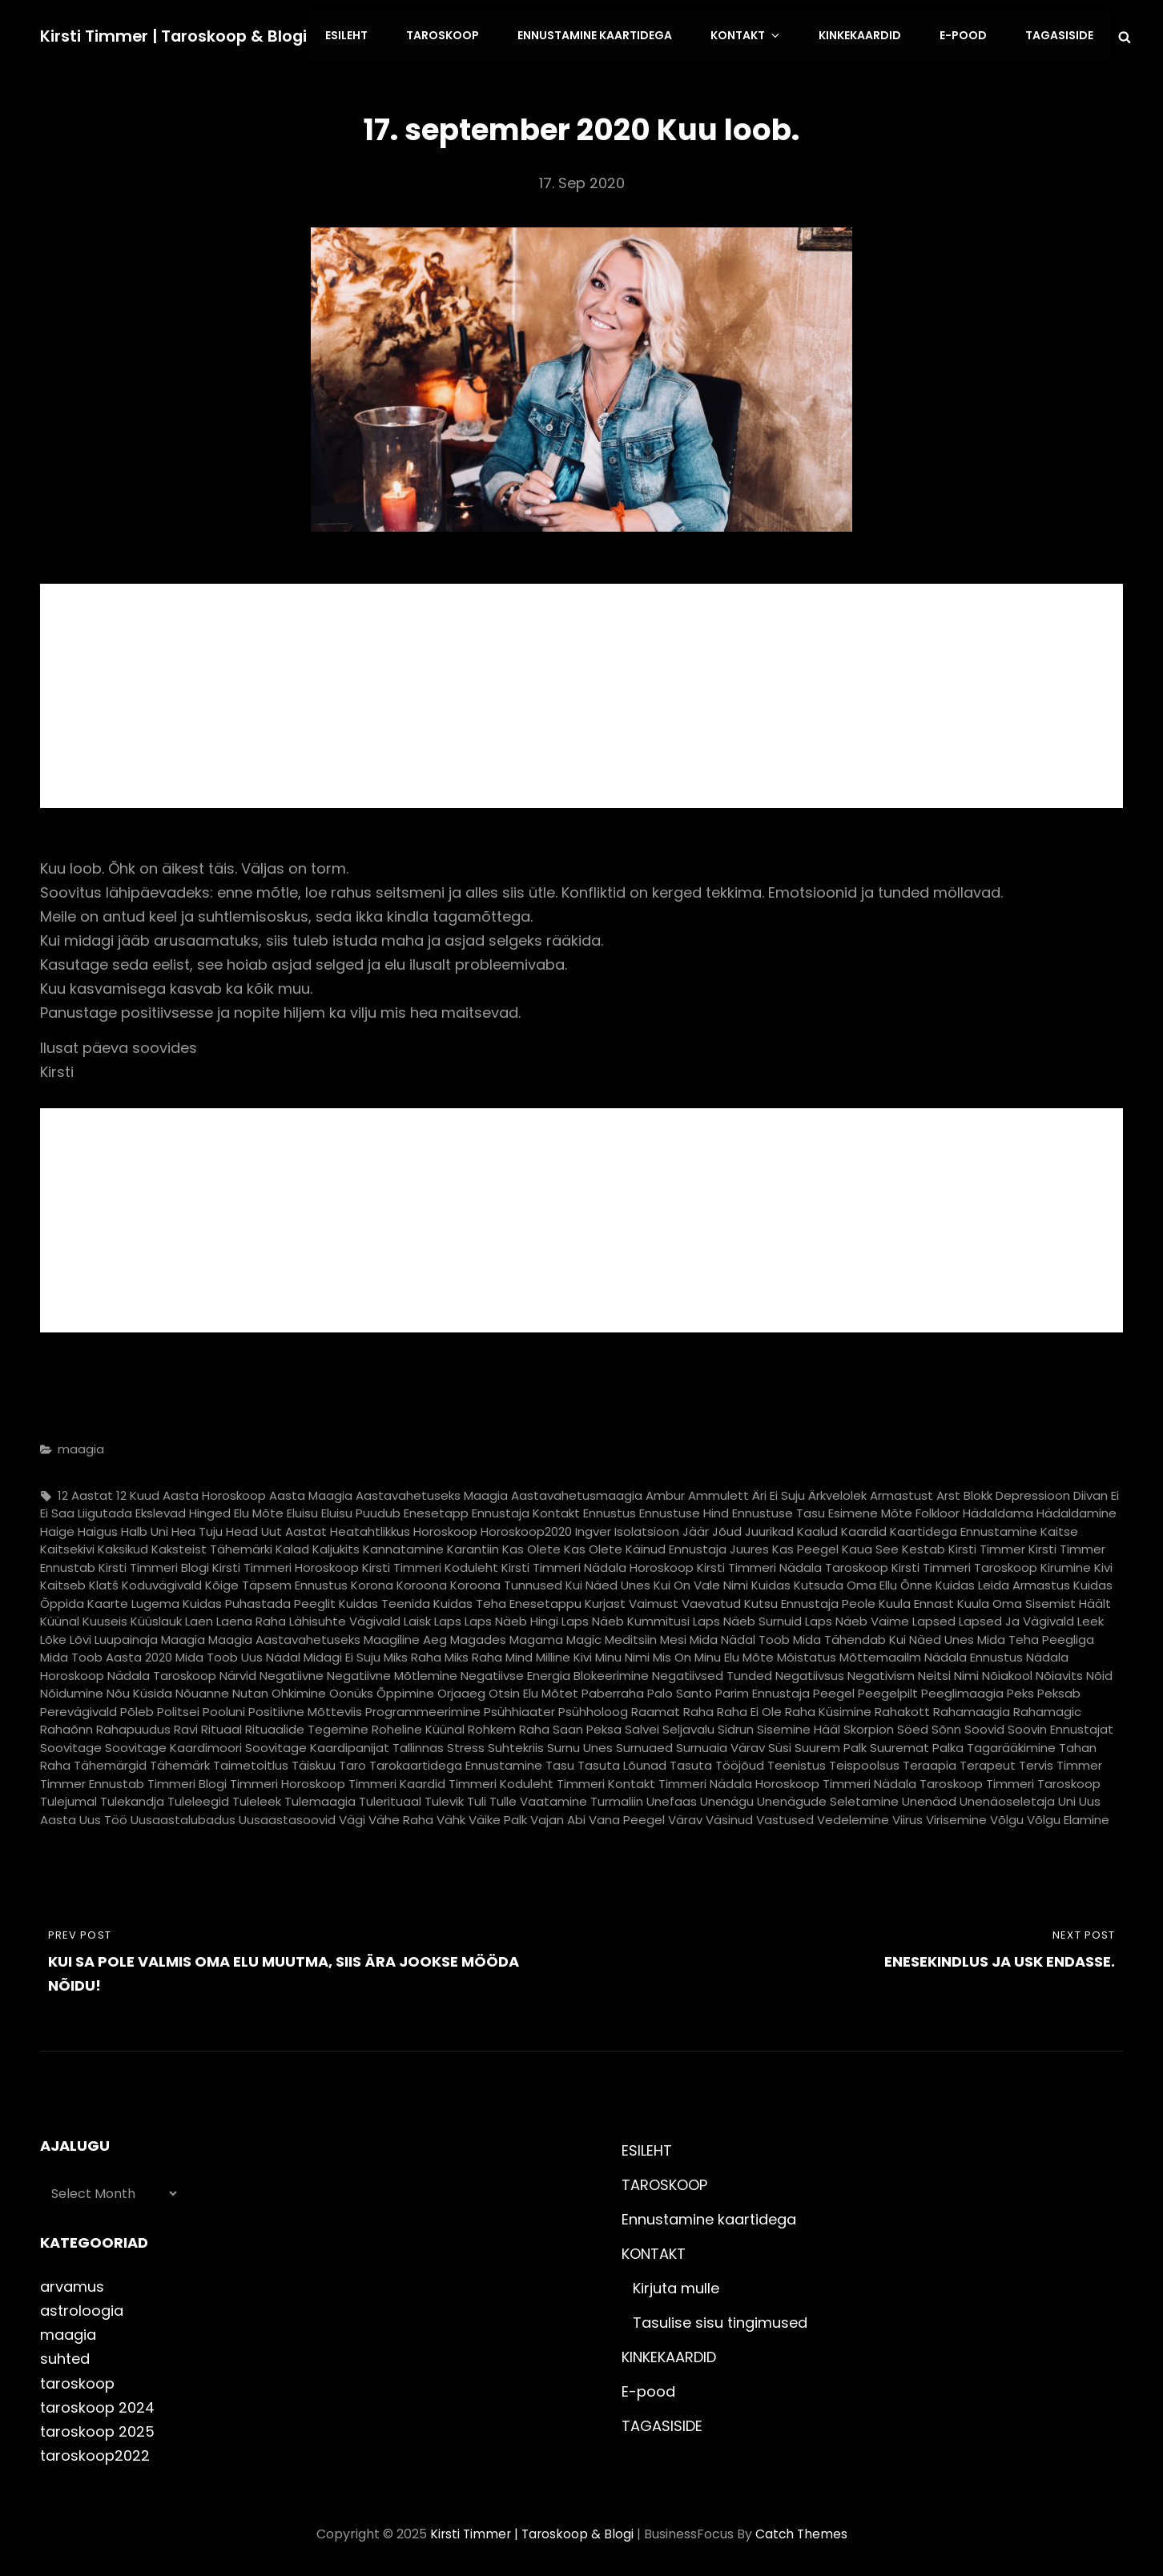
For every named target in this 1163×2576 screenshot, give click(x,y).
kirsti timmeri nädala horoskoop (597, 1564)
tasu (559, 1762)
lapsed (934, 1618)
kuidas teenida (384, 1600)
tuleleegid (198, 1798)
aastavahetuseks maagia (432, 1492)
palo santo (679, 1690)
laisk (417, 1618)
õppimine (405, 1690)
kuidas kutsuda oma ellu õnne (841, 1582)
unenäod (929, 1798)
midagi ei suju (342, 1654)
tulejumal (68, 1798)
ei (1115, 1492)
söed (912, 1726)
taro (352, 1762)
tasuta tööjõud (717, 1762)
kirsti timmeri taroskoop (964, 1564)
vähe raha (400, 1816)
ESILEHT (364, 34)
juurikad (769, 1528)
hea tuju (197, 1528)
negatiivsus (809, 1672)
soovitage (71, 1744)
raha (698, 1708)
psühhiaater (519, 1708)
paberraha (613, 1690)
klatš (104, 1582)
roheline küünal (418, 1726)
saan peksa (587, 1726)
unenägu (727, 1798)
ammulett (718, 1492)
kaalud (817, 1528)
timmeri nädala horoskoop (738, 1780)
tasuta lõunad (621, 1762)
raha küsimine (828, 1708)
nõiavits (1059, 1672)
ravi (186, 1726)
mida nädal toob (740, 1636)
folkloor (938, 1510)
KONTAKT (756, 34)
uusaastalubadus (183, 1816)
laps (447, 1618)
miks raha (412, 1654)
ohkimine (299, 1690)
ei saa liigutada (86, 1510)
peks (1020, 1690)
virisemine (956, 1816)
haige (57, 1528)
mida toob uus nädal (237, 1654)
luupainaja (126, 1636)
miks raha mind (489, 1654)
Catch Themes (803, 2531)
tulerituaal (390, 1798)
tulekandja (132, 1798)
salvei (642, 1726)
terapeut (988, 1762)
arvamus (72, 2284)
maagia (81, 1446)
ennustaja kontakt (526, 1510)
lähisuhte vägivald (344, 1618)
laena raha (251, 1618)
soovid (984, 1726)
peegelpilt (888, 1690)
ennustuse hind (684, 1510)
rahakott (902, 1708)
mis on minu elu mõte (713, 1654)
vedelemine (853, 1816)
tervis (1036, 1762)
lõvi (80, 1636)
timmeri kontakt (606, 1780)
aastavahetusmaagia (576, 1492)
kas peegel (805, 1546)
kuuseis (104, 1618)
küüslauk (156, 1618)
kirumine (1065, 1564)
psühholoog (593, 1708)
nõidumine (71, 1690)
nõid (1099, 1672)
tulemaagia (320, 1798)
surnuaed (644, 1744)
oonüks (351, 1690)
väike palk (498, 1816)
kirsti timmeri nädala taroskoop (792, 1564)
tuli (476, 1798)
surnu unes (580, 1744)
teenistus (796, 1762)
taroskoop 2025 (97, 2428)
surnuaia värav (720, 1744)
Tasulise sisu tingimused (720, 2320)
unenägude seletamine (828, 1798)
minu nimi (622, 1654)
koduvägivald (162, 1582)
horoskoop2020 (526, 1528)
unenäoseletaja (1007, 1798)
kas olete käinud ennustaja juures (666, 1546)
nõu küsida (139, 1690)
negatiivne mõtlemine (392, 1672)
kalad (292, 1546)
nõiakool (1007, 1672)
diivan (1090, 1492)
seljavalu (688, 1726)
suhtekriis (516, 1744)
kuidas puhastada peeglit (259, 1600)
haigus (98, 1528)
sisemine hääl (798, 1726)
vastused (785, 1816)
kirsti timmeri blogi (154, 1564)
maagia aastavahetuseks (284, 1636)
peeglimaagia (962, 1690)
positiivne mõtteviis (305, 1708)
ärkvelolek (837, 1492)
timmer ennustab (92, 1780)
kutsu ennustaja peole (809, 1600)
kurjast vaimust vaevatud (663, 1600)
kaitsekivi (67, 1546)
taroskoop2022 (95, 2452)
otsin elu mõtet (533, 1690)
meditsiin (631, 1636)
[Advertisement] (581, 695)
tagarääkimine (1011, 1744)
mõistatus (806, 1654)
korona (372, 1582)
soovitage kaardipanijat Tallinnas (344, 1744)
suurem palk (831, 1744)
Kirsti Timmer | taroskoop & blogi (175, 34)
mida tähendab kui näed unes (883, 1636)
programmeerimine (423, 1708)
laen (199, 1618)
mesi (673, 1636)
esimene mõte (870, 1510)
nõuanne (202, 1690)
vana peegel (627, 1816)
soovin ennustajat (1060, 1726)
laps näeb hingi (511, 1618)
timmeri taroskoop (1043, 1780)
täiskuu (314, 1762)
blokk (978, 1492)
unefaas (671, 1798)
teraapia (929, 1762)
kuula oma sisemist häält (1034, 1600)
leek (1090, 1618)
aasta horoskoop (214, 1492)
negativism (881, 1672)
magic (584, 1636)
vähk (451, 1816)
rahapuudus (133, 1726)
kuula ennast (916, 1600)
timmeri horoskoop (287, 1780)
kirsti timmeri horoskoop (285, 1564)
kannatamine (403, 1546)
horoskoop (445, 1528)
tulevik (444, 1798)
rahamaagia (971, 1708)
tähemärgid (110, 1762)
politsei (178, 1708)
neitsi (934, 1672)
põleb (137, 1708)
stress (466, 1744)
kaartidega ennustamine (963, 1528)
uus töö (103, 1816)
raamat (655, 1708)
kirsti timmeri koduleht (430, 1564)
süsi (779, 1744)
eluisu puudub (360, 1510)
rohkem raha (508, 1726)
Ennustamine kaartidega (607, 34)
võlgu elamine (1068, 1816)
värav (685, 1816)
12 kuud (137, 1492)
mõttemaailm (880, 1654)
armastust (901, 1492)
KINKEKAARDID (865, 34)
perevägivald (78, 1708)
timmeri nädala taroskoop (903, 1780)
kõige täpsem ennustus (276, 1582)
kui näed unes (607, 1582)
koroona (421, 1582)
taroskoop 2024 (97, 2404)
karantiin (473, 1546)
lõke (53, 1636)
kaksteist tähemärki (211, 1546)
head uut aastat (276, 1528)
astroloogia (81, 2308)
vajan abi (558, 1816)
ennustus (609, 1510)
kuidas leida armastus (1003, 1582)
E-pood (966, 34)
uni (1067, 1798)
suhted (65, 2356)
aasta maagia (310, 1492)
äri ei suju (778, 1492)
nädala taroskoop (161, 1672)
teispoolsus (864, 1762)
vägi (352, 1816)
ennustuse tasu (778, 1510)
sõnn (946, 1726)
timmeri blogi (187, 1780)
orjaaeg (461, 1690)
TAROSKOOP (457, 34)
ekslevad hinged (183, 1510)
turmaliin (616, 1798)
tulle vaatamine (538, 1798)
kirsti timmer (986, 1546)
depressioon (1033, 1492)
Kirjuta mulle (676, 2286)
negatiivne (292, 1672)
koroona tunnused (506, 1582)
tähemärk (180, 1762)
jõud (727, 1528)
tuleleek (256, 1798)
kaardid (864, 1528)
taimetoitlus (250, 1762)
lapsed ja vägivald (1016, 1618)
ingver (593, 1528)
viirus (907, 1816)
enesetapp (436, 1510)
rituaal (221, 1726)
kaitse (1059, 1528)
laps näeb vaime (857, 1618)
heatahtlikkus (370, 1528)
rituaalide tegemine (306, 1726)
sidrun (736, 1726)
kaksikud (123, 1546)
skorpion (868, 1726)
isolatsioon (646, 1528)
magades (478, 1636)
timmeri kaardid (396, 1780)
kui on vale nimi (701, 1582)
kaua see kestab (893, 1546)
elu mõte (259, 1510)
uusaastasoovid (287, 1816)
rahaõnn (66, 1726)
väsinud (729, 1816)
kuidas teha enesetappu (507, 1600)
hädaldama (998, 1510)
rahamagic (1047, 1708)
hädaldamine (1076, 1510)
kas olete (531, 1546)
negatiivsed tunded (712, 1672)
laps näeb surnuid (747, 1618)
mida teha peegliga (1035, 1636)
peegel (834, 1690)
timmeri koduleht (501, 1780)
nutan (250, 1690)
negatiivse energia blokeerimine (555, 1672)
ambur (665, 1492)
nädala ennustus (973, 1654)
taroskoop (77, 2380)
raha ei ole (749, 1708)
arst (948, 1492)
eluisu (302, 1510)
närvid (237, 1672)
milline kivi (564, 1654)
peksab (1059, 1690)
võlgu (1007, 1816)
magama (536, 1636)
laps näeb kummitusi (625, 1618)
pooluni (224, 1708)
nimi (966, 1672)
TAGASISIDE (1060, 34)
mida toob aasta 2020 (106, 1654)
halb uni (144, 1528)
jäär (695, 1528)
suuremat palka (917, 1744)
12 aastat (85, 1492)
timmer (1079, 1762)
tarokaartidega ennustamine (455, 1762)
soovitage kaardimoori (173, 1744)
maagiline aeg (405, 1636)
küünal (59, 1618)
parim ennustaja (762, 1690)
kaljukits (336, 1546)
